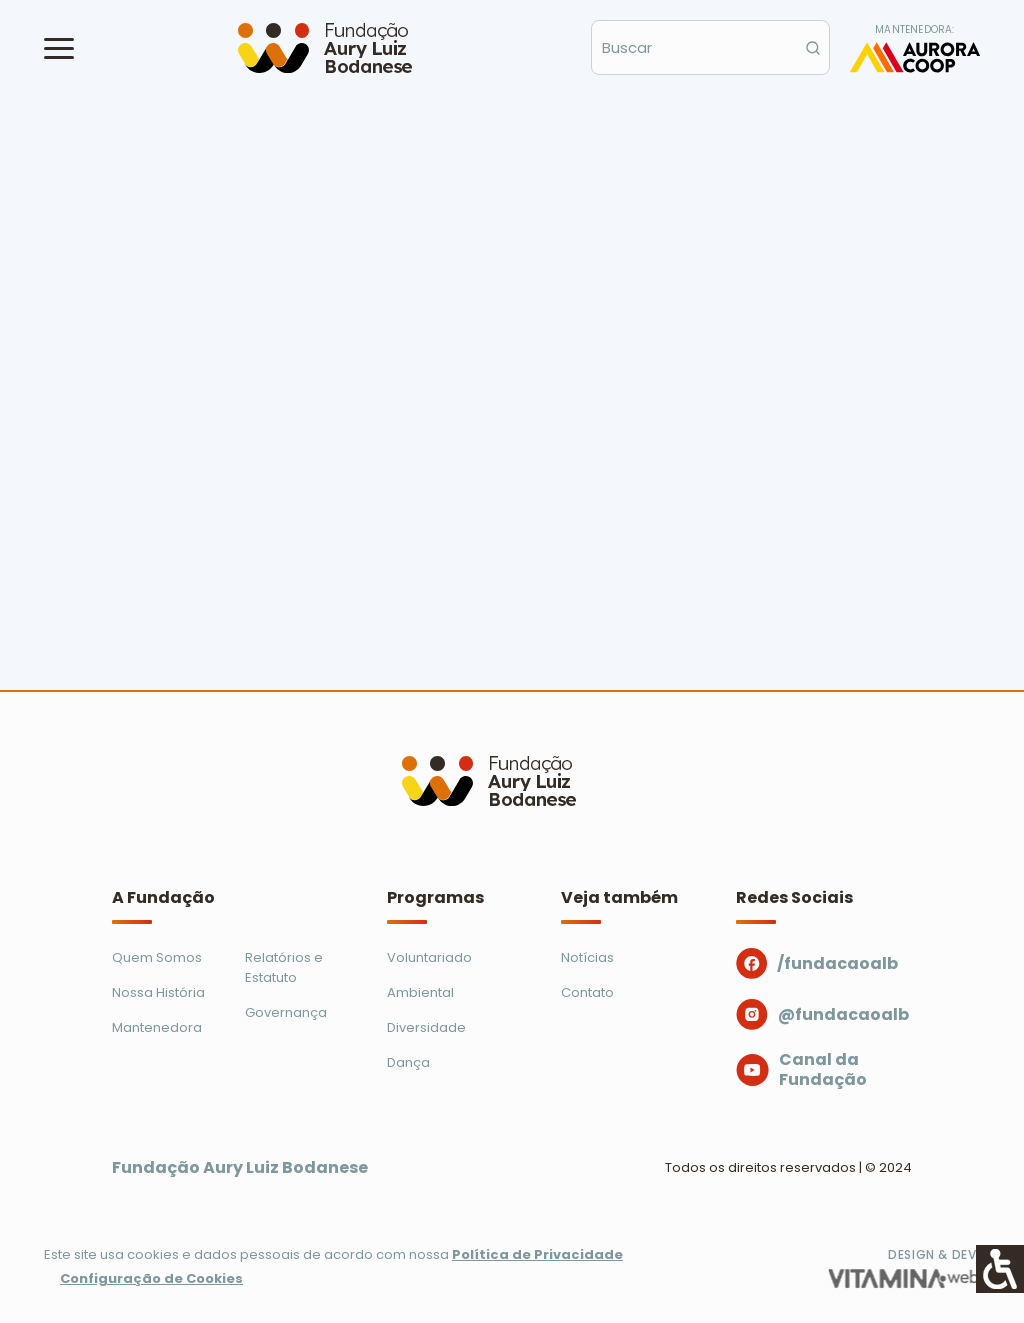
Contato (587, 992)
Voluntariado (429, 957)
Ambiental (420, 992)
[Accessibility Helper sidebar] (1000, 1269)
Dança (408, 1062)
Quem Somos (157, 957)
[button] (59, 48)
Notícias (587, 957)
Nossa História (158, 992)
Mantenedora (157, 1027)
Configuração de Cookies (151, 1278)
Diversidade (426, 1027)
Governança (286, 1012)
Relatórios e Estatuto (284, 967)
